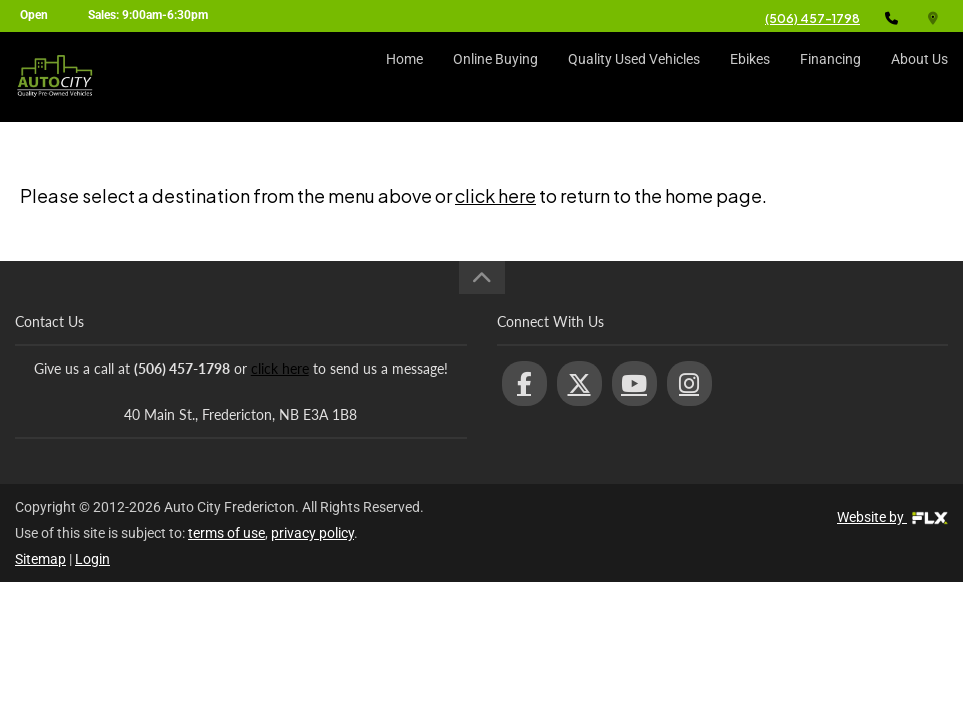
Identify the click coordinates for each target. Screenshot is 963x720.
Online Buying (495, 77)
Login (92, 559)
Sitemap (40, 559)
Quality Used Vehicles (634, 77)
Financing (830, 77)
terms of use (226, 533)
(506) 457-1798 (812, 18)
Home (404, 77)
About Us (919, 77)
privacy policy (312, 533)
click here (495, 195)
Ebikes (750, 77)
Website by (892, 517)
